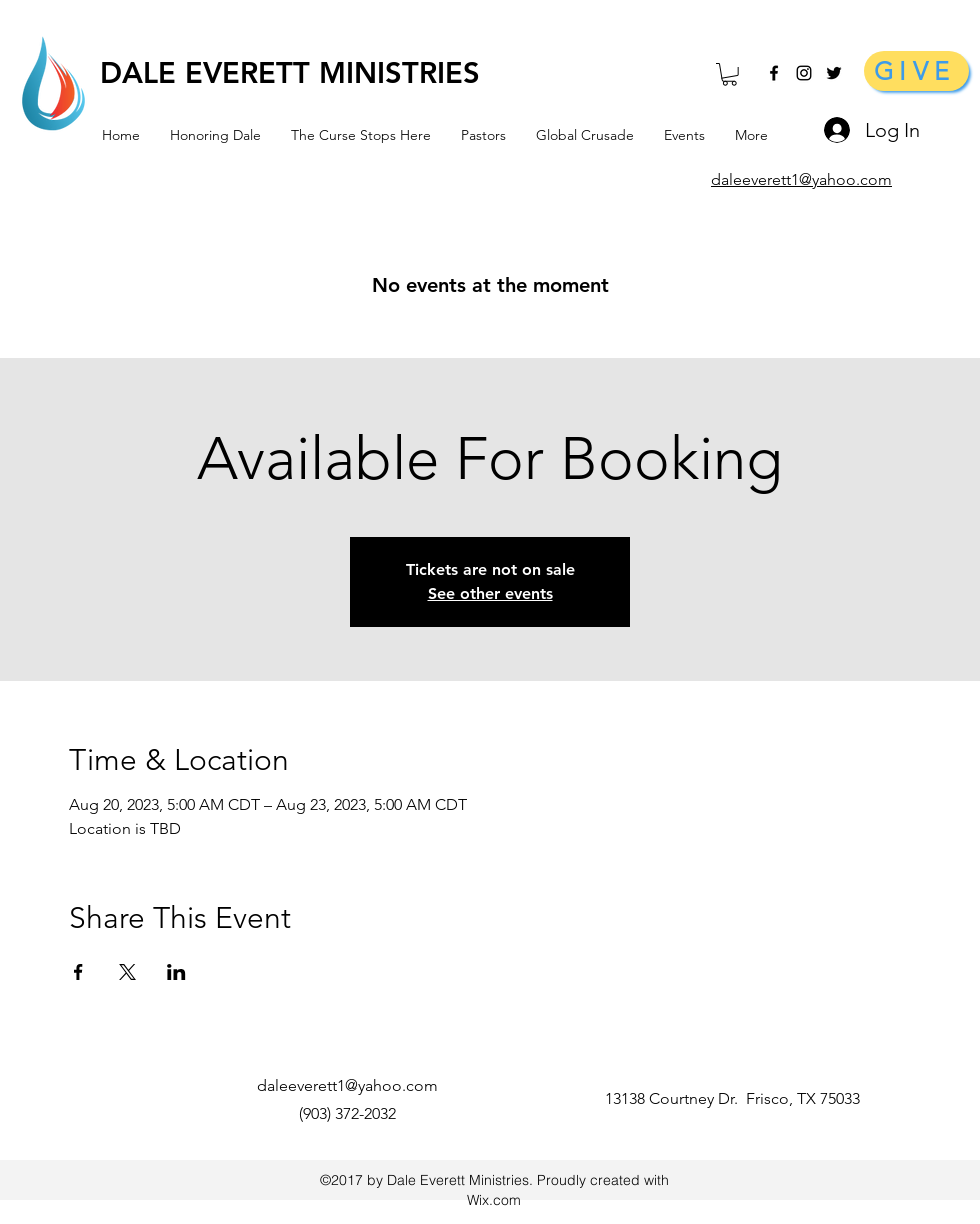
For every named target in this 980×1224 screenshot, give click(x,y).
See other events (490, 593)
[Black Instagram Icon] (804, 73)
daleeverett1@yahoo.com (347, 1085)
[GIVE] (916, 71)
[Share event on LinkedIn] (176, 972)
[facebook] (774, 73)
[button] (729, 74)
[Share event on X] (127, 972)
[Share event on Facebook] (78, 972)
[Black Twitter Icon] (834, 73)
